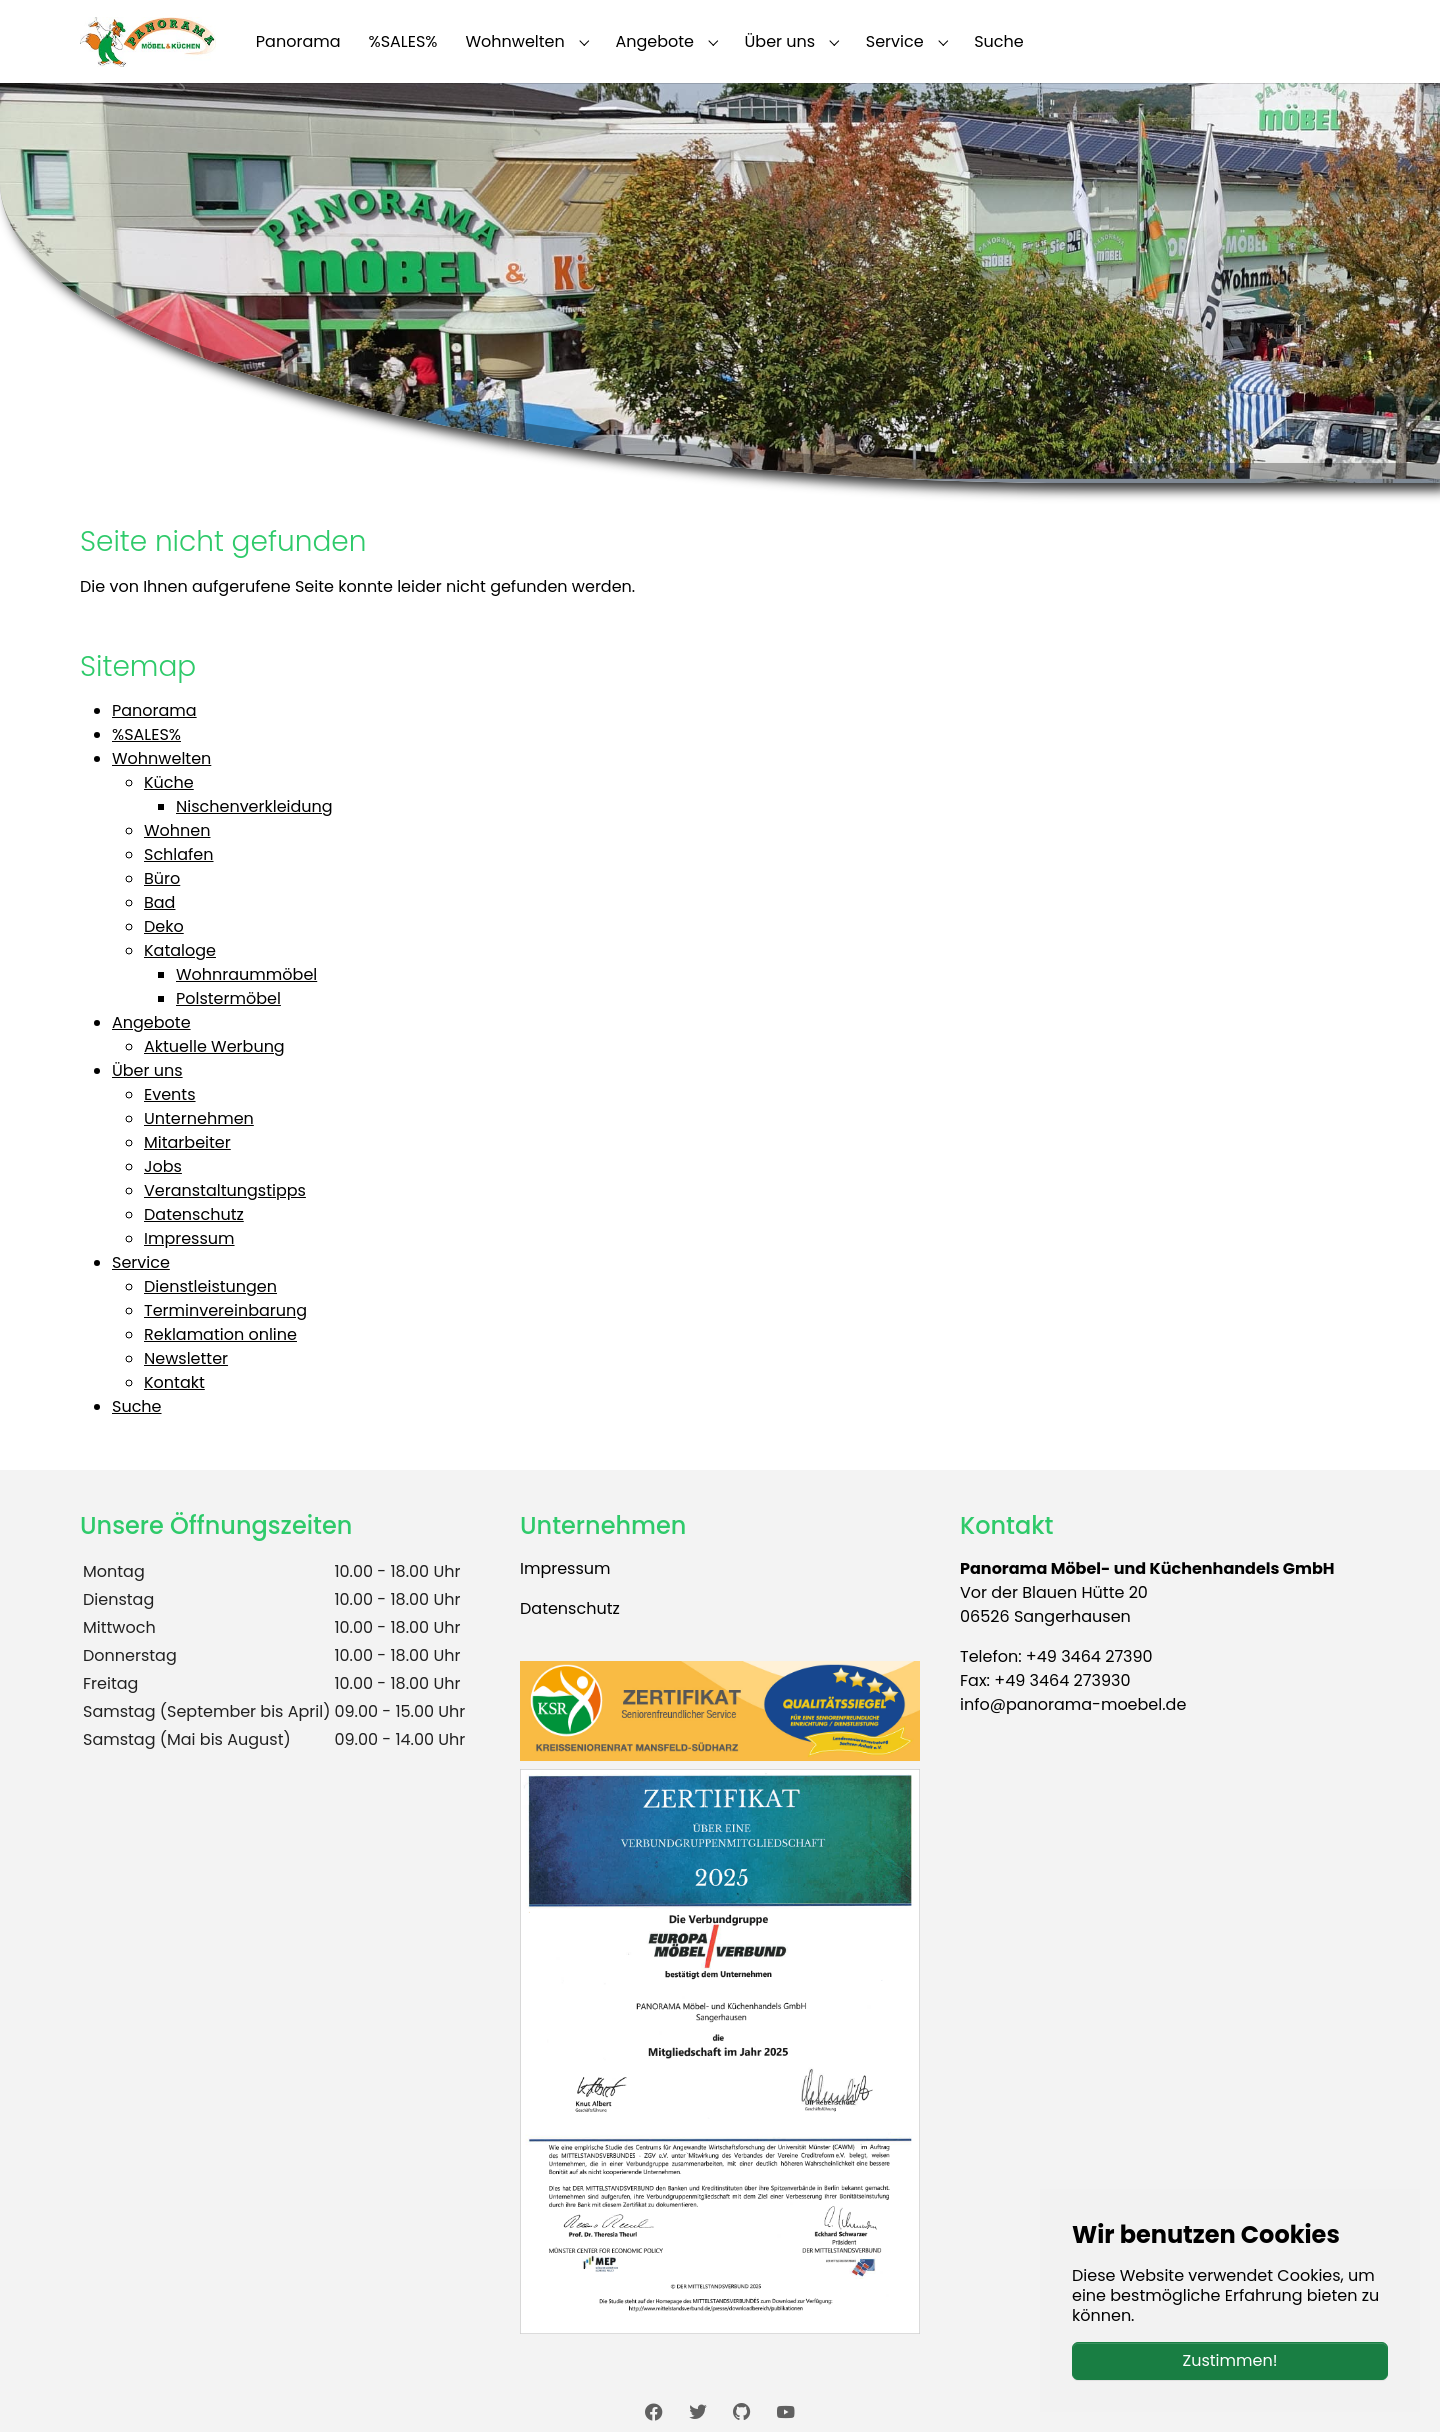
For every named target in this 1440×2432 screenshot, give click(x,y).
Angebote (151, 1022)
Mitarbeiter (187, 1142)
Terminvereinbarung (225, 1310)
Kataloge (180, 950)
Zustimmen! (1230, 2360)
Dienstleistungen (210, 1286)
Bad (159, 902)
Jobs (163, 1166)
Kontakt (174, 1382)
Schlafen (179, 854)
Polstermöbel (228, 998)
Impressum (189, 1238)
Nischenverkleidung (254, 806)
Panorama (154, 710)
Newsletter (186, 1358)
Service (141, 1262)
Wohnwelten (161, 758)
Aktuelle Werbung (214, 1046)
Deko (164, 926)
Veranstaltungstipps (225, 1190)
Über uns (147, 1070)
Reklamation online (220, 1334)
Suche (137, 1406)
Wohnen (177, 830)
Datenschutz (194, 1214)
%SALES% (146, 734)
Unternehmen (199, 1118)
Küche (169, 782)
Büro (162, 878)
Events (170, 1094)
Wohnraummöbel (246, 974)
